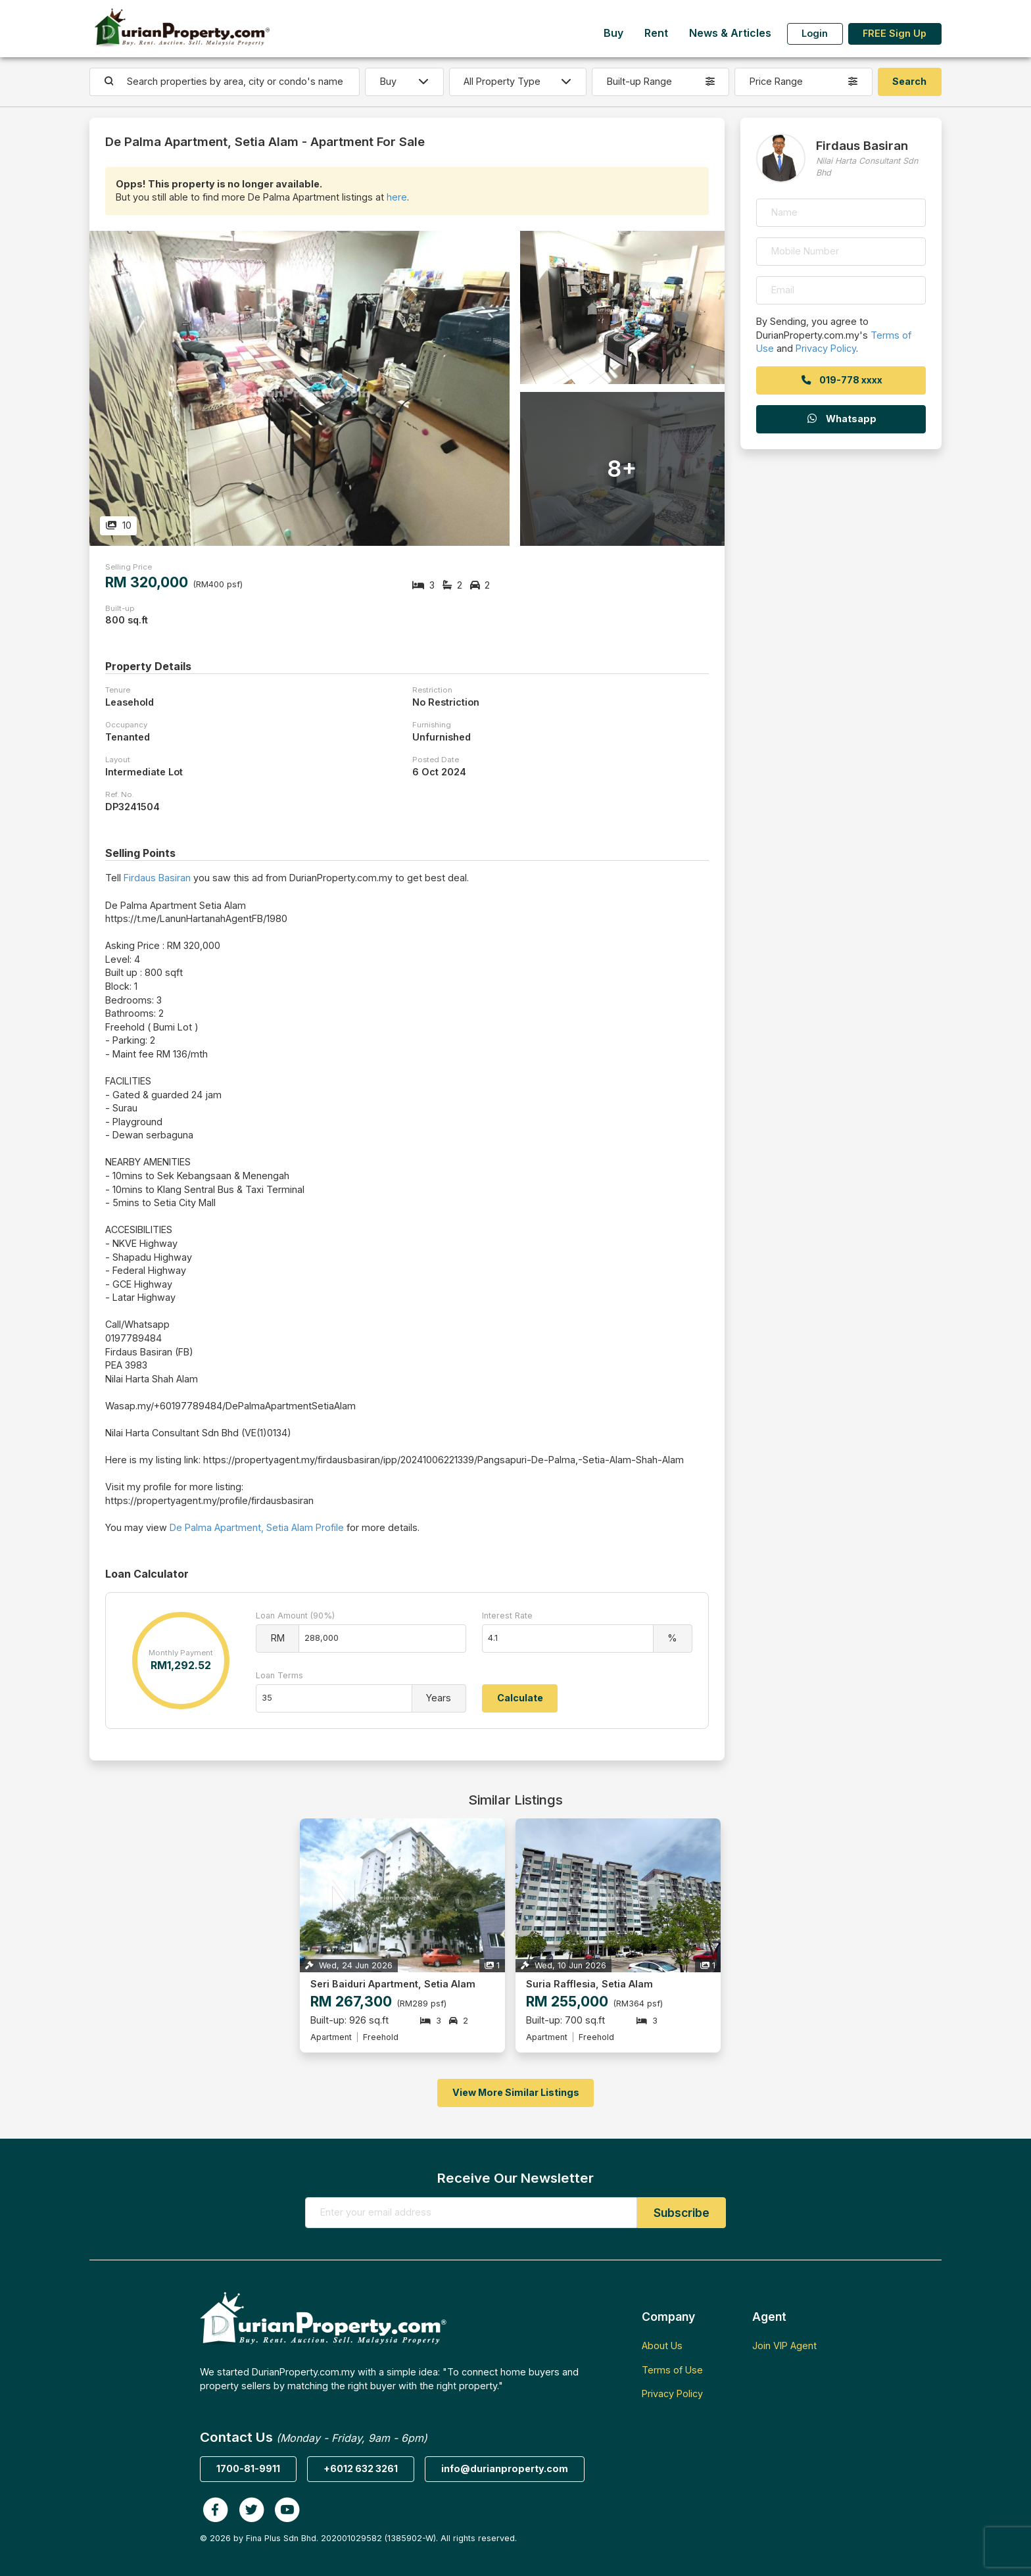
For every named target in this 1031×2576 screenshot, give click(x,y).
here (397, 197)
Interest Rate (507, 1615)
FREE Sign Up (894, 33)
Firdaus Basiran (157, 877)
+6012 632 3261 (361, 2468)
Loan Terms (279, 1675)
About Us (662, 2345)
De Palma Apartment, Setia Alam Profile (257, 1527)
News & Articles (730, 33)
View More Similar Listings (515, 2092)
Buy (613, 33)
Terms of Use (672, 2369)
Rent (656, 33)
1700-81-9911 (248, 2468)
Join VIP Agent (784, 2345)
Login (815, 33)
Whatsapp (840, 418)
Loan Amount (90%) (295, 1615)
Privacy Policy (826, 348)
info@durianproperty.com (504, 2468)
